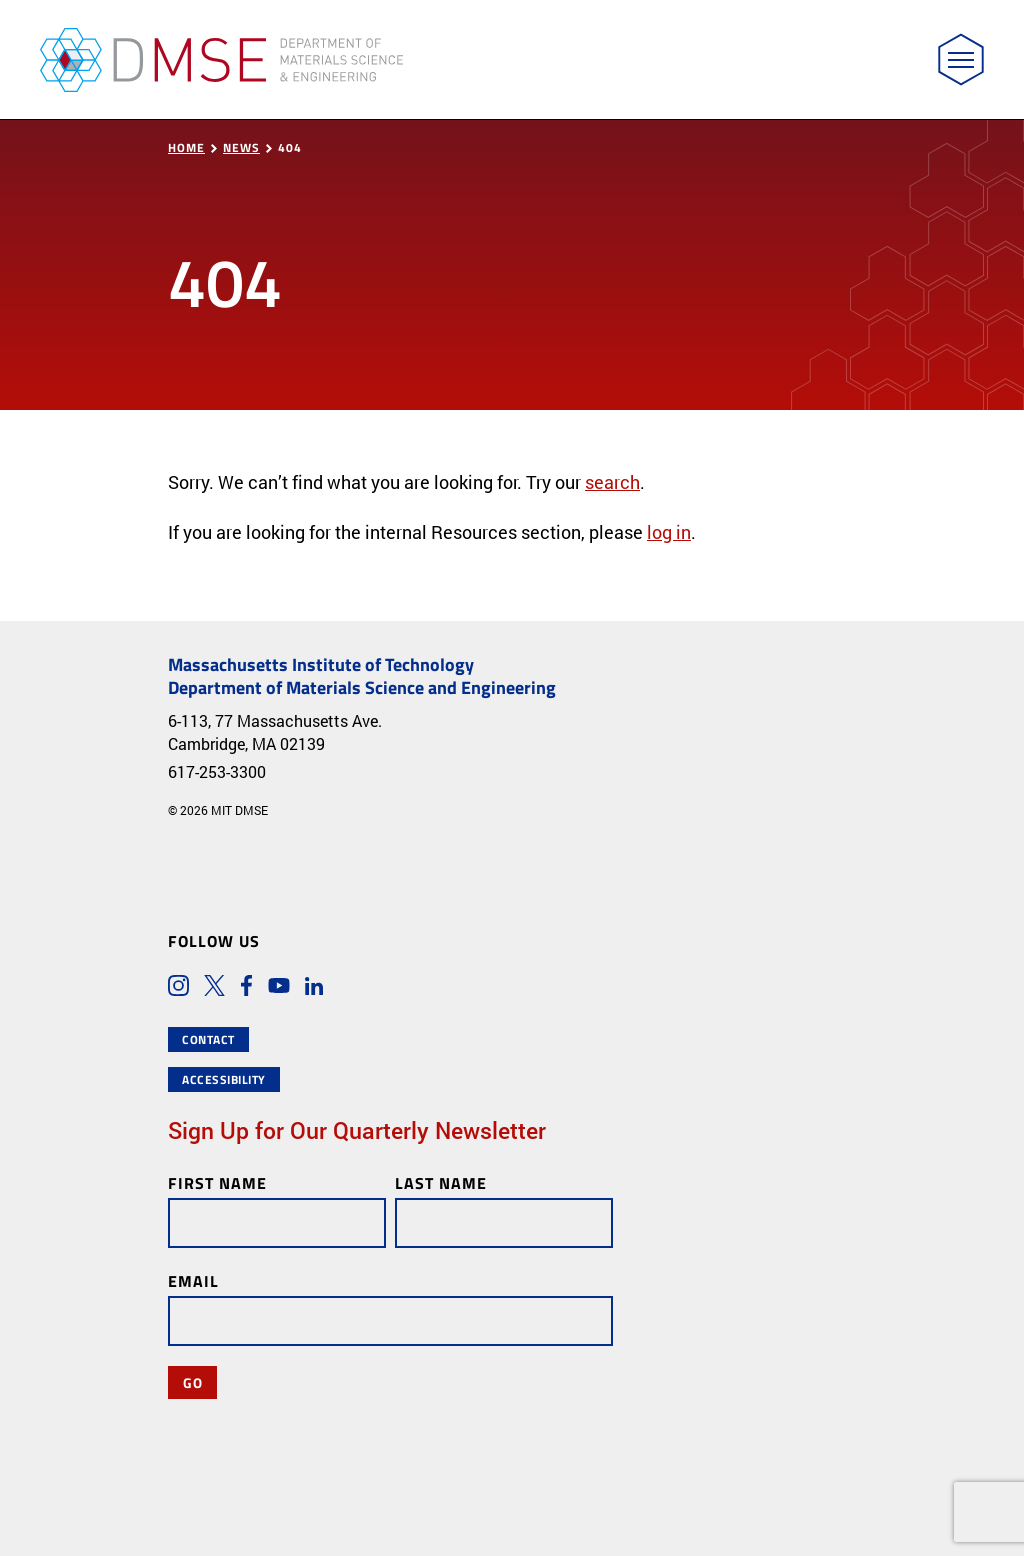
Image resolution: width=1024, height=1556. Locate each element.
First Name (217, 1182)
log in (669, 532)
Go (192, 1382)
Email (193, 1280)
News (241, 147)
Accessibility (224, 1079)
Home (186, 147)
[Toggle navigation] (961, 59)
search (612, 482)
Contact (208, 1039)
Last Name (441, 1182)
